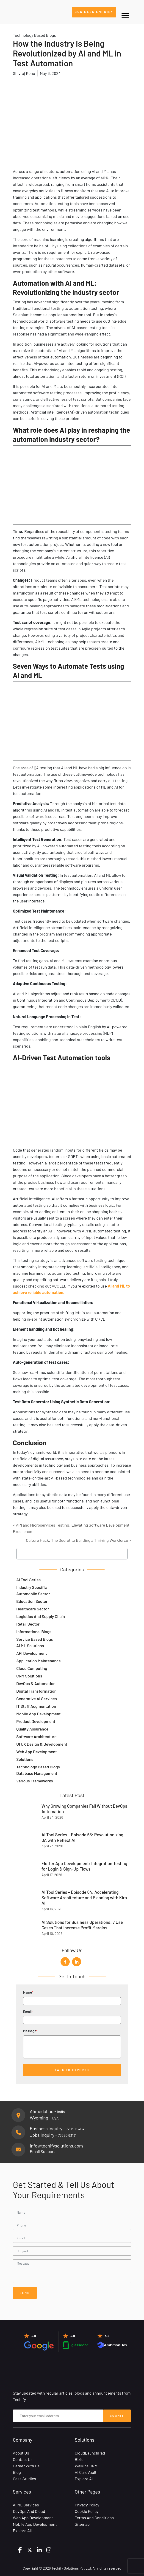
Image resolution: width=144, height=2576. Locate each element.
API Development (31, 1653)
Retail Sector (28, 1623)
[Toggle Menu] (125, 15)
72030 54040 (76, 2129)
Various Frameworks (34, 1780)
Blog (17, 2472)
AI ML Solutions (30, 1645)
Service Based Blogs (34, 1639)
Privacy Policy (87, 2504)
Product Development (35, 1721)
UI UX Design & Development (41, 1744)
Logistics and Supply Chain (40, 1616)
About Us (21, 2452)
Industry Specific (31, 1587)
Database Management (36, 1773)
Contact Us (23, 2459)
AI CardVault (86, 2472)
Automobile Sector (33, 1593)
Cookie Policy (87, 2511)
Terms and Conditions (94, 2517)
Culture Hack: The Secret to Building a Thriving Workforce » (78, 1540)
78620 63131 (67, 2135)
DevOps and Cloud (29, 2511)
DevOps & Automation (35, 1683)
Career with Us (26, 2465)
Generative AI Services (36, 1698)
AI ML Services (26, 2504)
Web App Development (36, 1751)
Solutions (24, 1759)
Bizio (79, 2459)
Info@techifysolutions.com (56, 2145)
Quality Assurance (32, 1728)
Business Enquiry (94, 12)
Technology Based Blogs (38, 1766)
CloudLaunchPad (90, 2452)
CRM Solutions (29, 1675)
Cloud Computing (31, 1668)
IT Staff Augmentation (36, 1706)
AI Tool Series (28, 1579)
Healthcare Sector (32, 1608)
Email (72, 2015)
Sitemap (82, 2524)
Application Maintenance (38, 1660)
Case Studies (24, 2478)
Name (72, 1996)
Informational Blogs (33, 1631)
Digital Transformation (36, 1691)
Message (72, 2043)
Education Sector (31, 1601)
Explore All (84, 2478)
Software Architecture (36, 1736)
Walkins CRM (86, 2465)
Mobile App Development (38, 1713)
